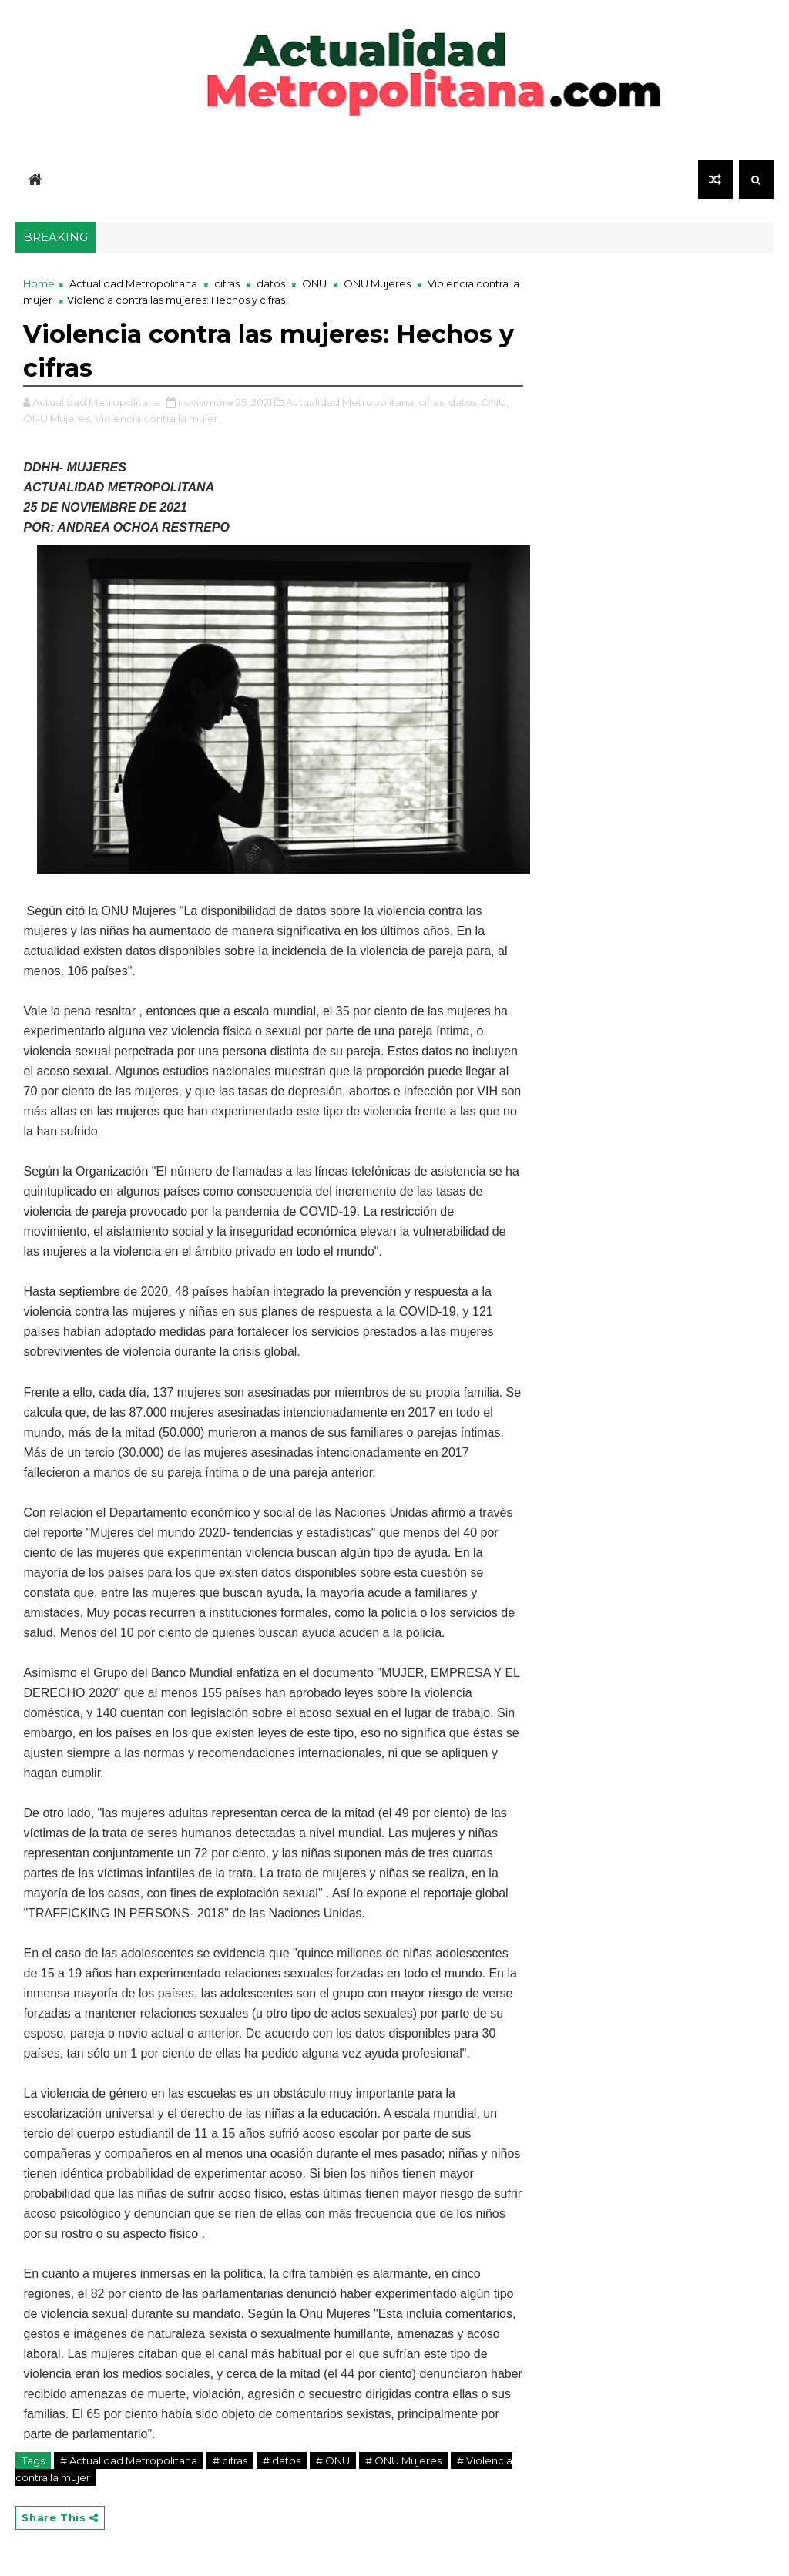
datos (271, 283)
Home (39, 283)
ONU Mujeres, (57, 418)
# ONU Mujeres (403, 2460)
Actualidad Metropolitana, (351, 402)
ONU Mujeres (377, 283)
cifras (227, 283)
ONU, (495, 402)
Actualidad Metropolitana (133, 283)
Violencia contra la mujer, (157, 418)
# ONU (333, 2460)
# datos (281, 2460)
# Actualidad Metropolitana (128, 2460)
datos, (463, 402)
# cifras (230, 2460)
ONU (314, 283)
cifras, (432, 402)
